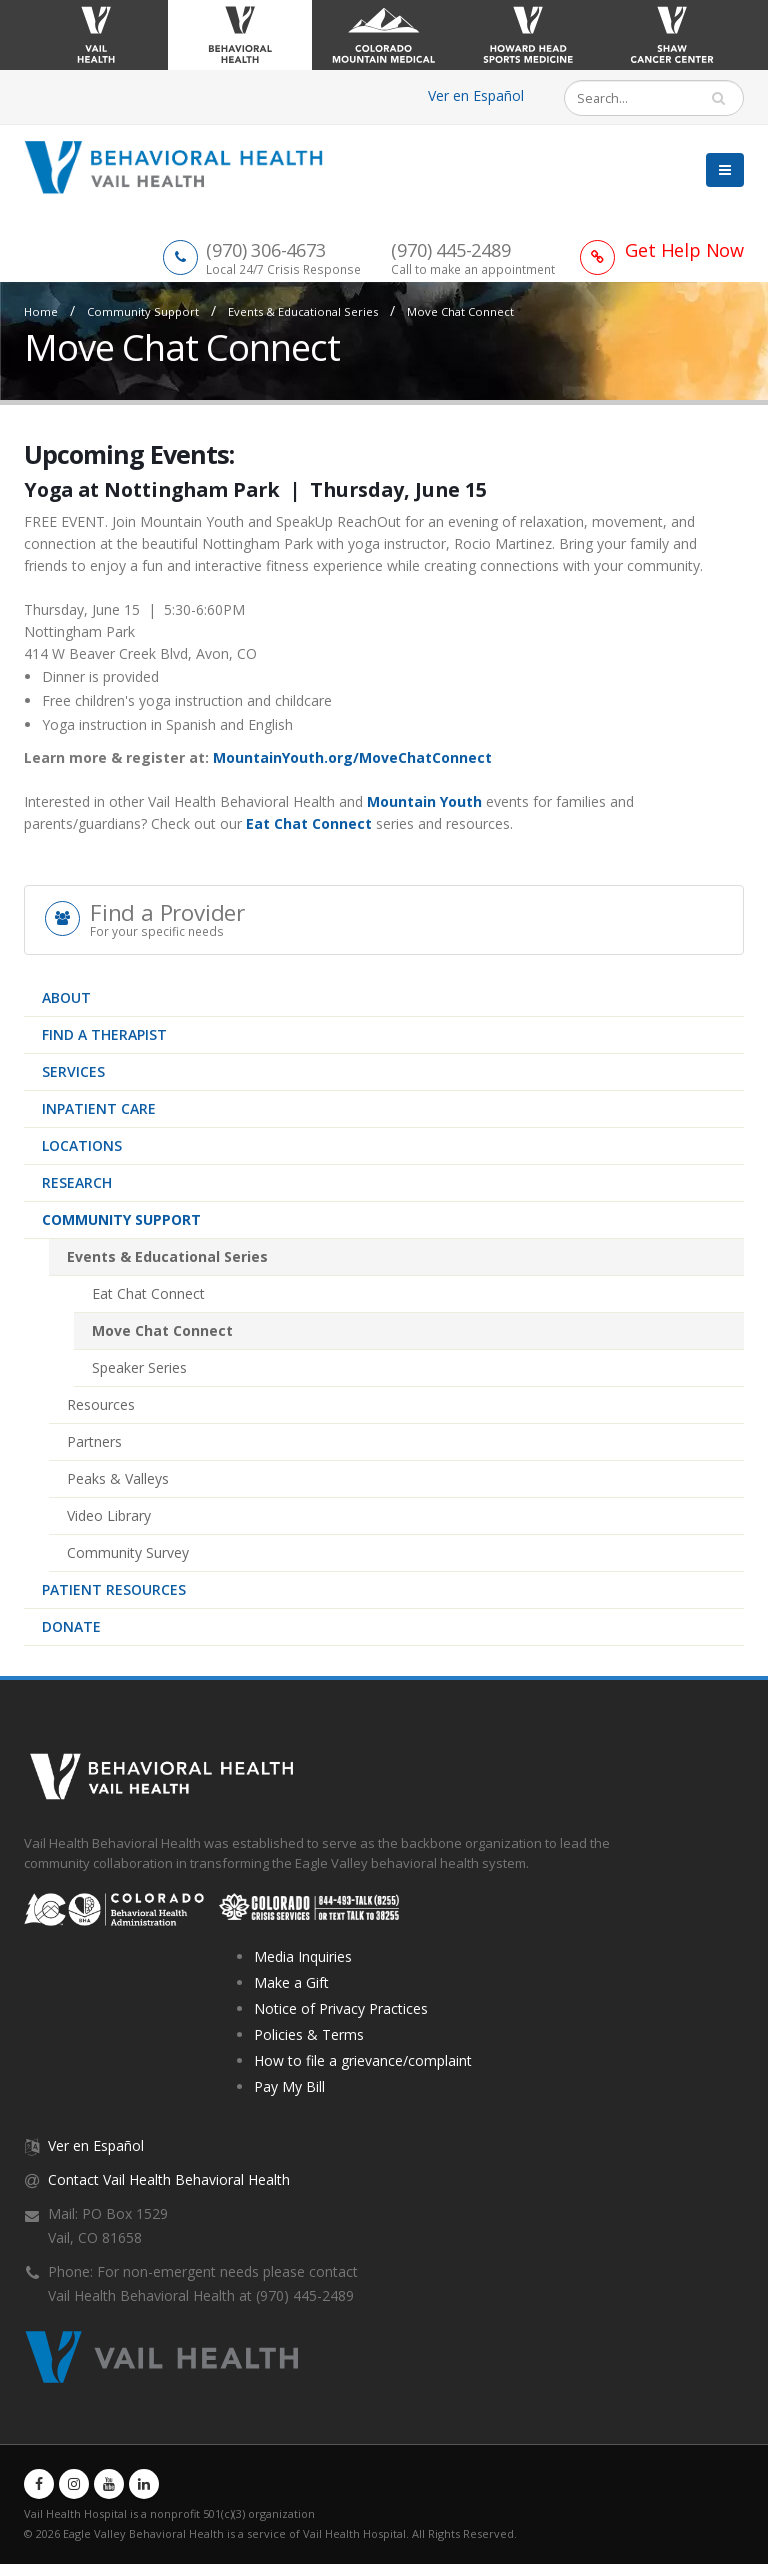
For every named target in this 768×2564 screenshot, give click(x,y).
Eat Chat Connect (148, 1293)
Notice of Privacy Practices (341, 2008)
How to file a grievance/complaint (363, 2060)
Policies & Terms (309, 2034)
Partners (94, 1441)
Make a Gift (291, 1982)
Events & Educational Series (303, 311)
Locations (82, 1145)
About (66, 997)
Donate (71, 1626)
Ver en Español (476, 95)
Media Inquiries (303, 1956)
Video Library (109, 1515)
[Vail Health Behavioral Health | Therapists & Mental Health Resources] (181, 165)
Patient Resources (114, 1589)
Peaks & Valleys (118, 1478)
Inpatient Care (99, 1108)
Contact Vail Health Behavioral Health (169, 2179)
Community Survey (128, 1552)
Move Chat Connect (460, 311)
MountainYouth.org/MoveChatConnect (352, 757)
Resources (101, 1404)
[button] (725, 172)
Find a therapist (104, 1034)
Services (73, 1071)
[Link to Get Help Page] (662, 249)
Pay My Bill (289, 2086)
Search (727, 98)
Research (77, 1182)
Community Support (143, 311)
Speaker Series (139, 1367)
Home (41, 311)
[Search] (640, 98)
